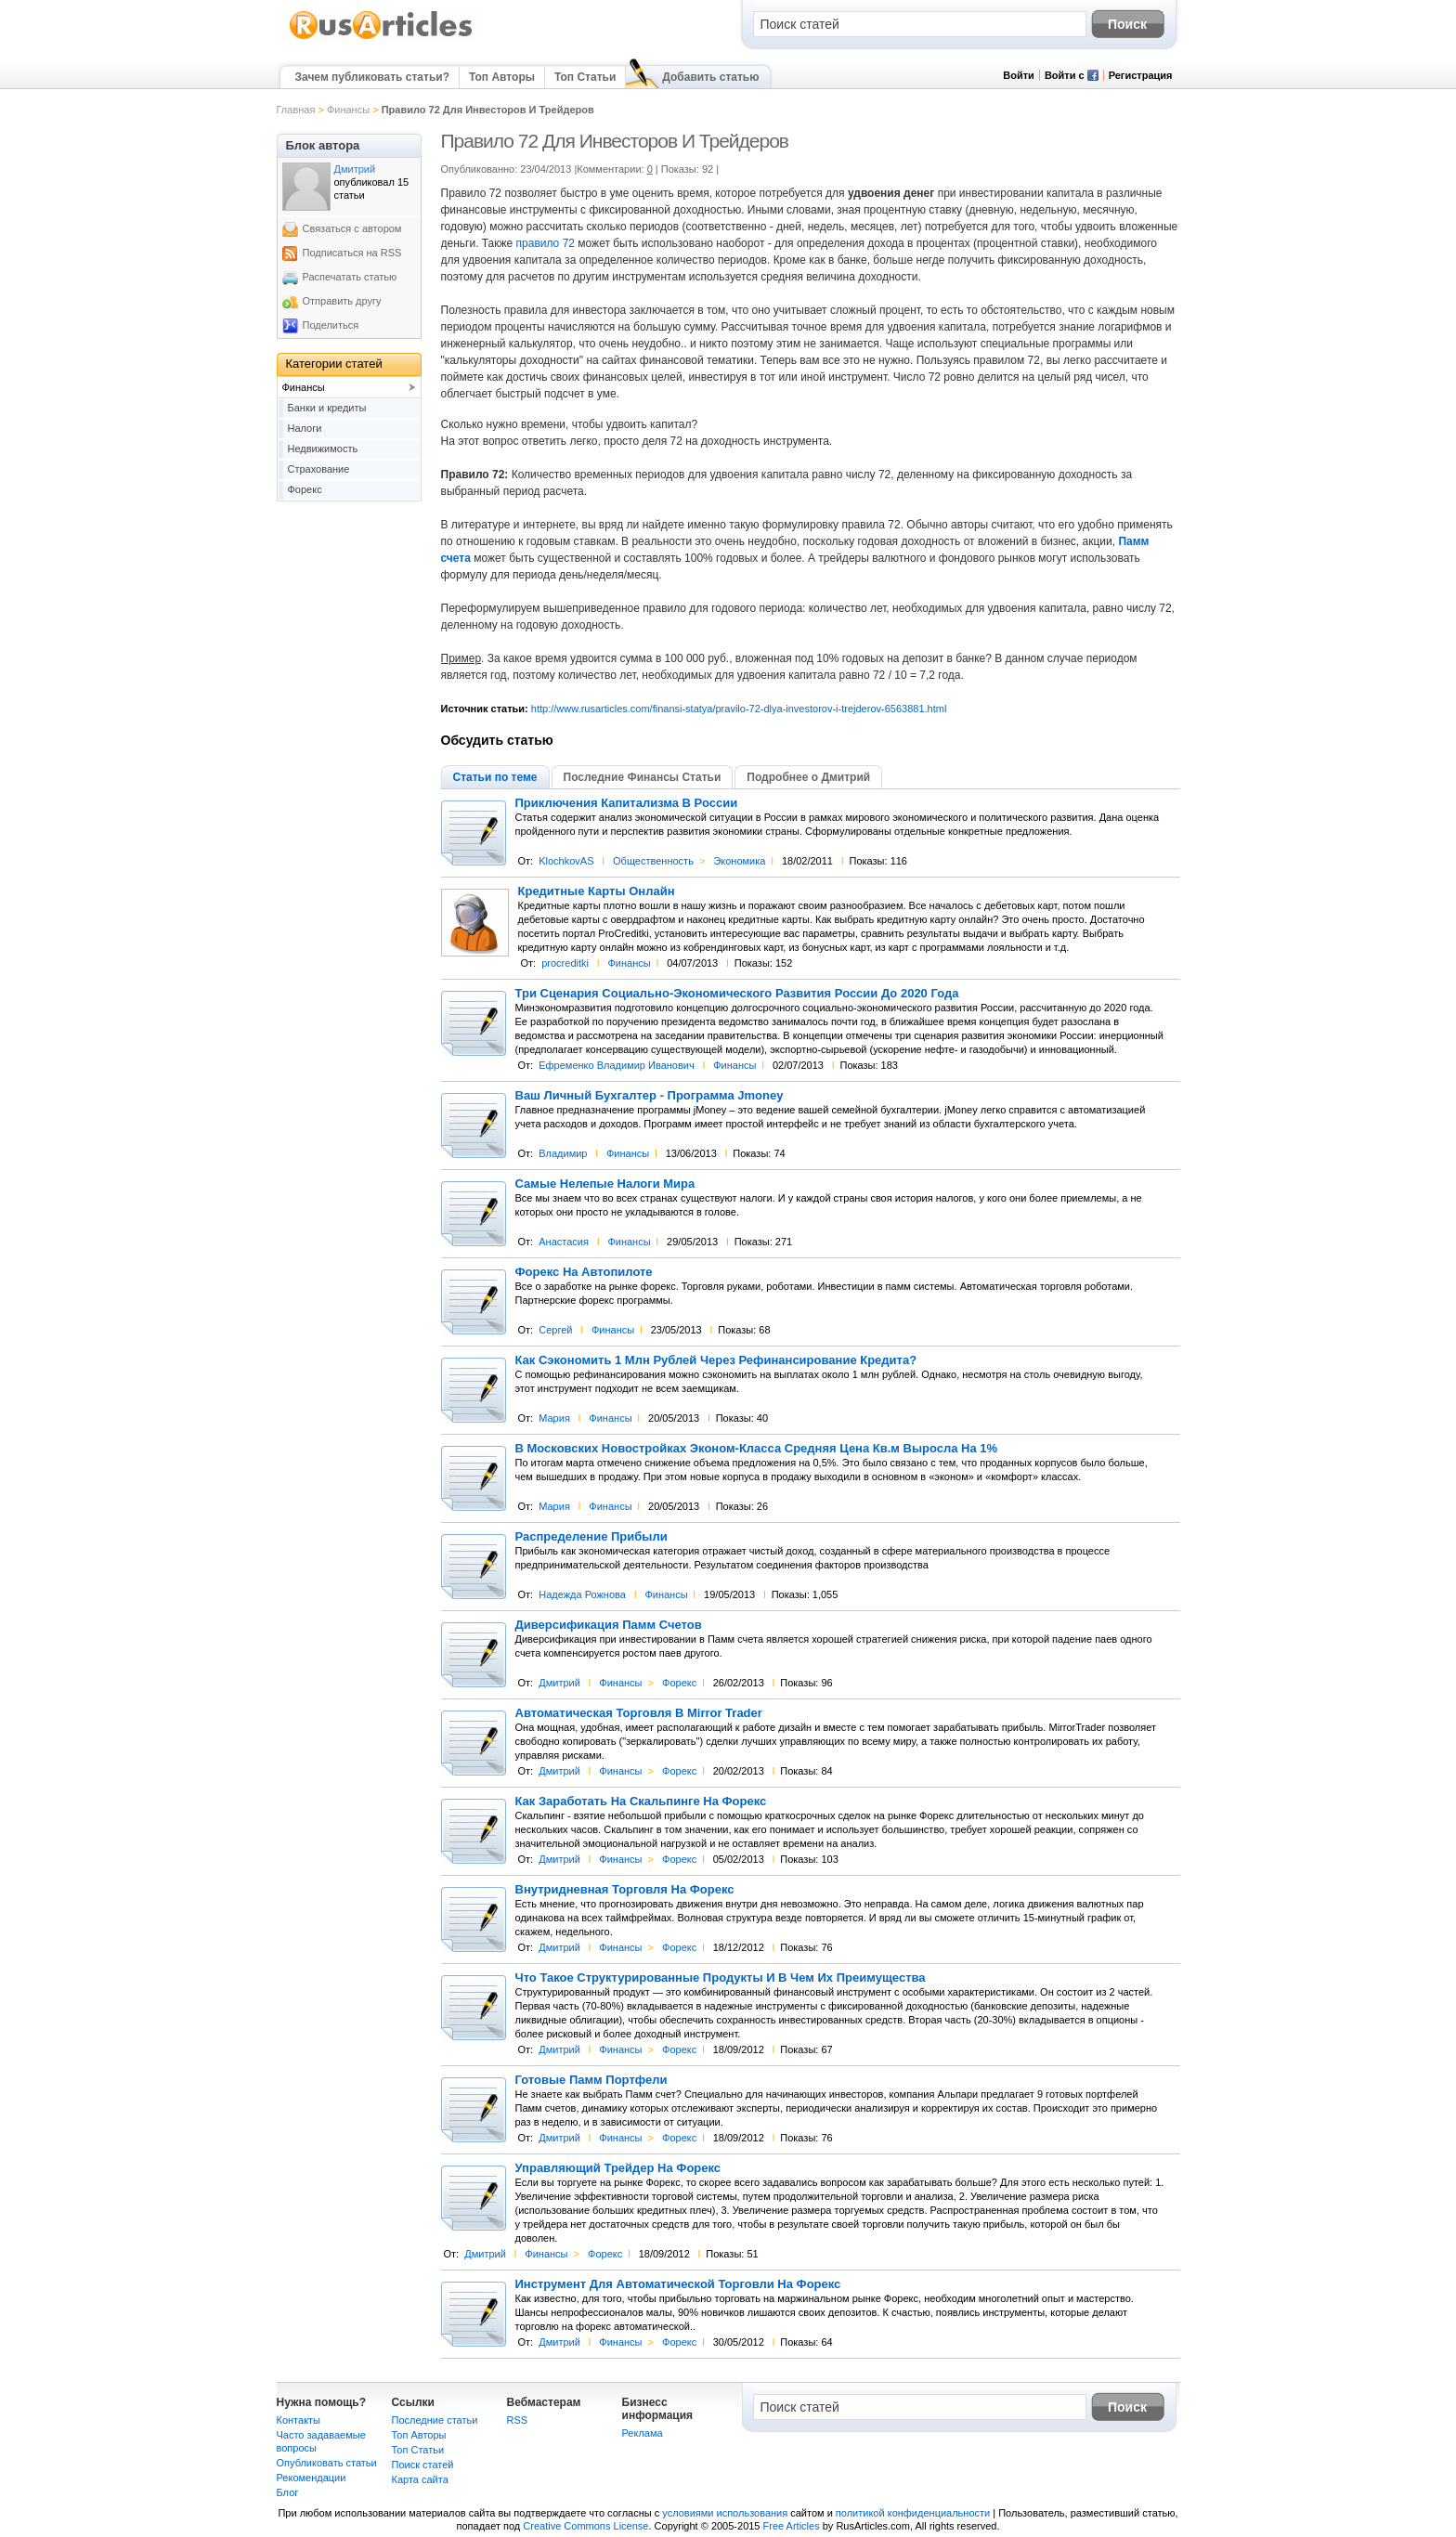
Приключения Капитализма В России (626, 803)
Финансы (348, 109)
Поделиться (331, 325)
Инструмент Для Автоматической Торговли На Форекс (678, 2284)
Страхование (319, 469)
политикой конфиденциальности (913, 2512)
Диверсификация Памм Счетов (608, 1625)
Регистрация (1141, 75)
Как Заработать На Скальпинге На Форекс (641, 1801)
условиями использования (724, 2512)
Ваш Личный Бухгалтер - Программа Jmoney (649, 1095)
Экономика (739, 860)
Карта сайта (420, 2479)
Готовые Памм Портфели (591, 2080)
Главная (296, 109)
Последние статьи (435, 2420)
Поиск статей (423, 2464)
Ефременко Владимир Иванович (616, 1065)
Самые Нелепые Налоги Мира (605, 1183)
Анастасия (564, 1241)
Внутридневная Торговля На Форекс (624, 1889)
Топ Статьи (585, 77)
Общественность (653, 860)
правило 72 (545, 243)
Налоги (305, 428)
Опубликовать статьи (327, 2462)
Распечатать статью (350, 276)
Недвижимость (323, 448)
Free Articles (791, 2525)
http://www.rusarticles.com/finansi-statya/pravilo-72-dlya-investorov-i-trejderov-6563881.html (739, 708)
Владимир (563, 1153)
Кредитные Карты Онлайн (596, 891)
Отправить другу (342, 300)
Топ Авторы (502, 77)
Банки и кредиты (327, 407)
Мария (554, 1418)
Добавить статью (710, 77)
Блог (288, 2492)
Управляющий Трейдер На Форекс (618, 2168)
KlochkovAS (566, 860)
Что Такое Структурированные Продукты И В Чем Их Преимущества (720, 1977)
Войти (1018, 75)
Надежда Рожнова (582, 1594)
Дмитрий (559, 1682)
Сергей (555, 1329)
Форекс (679, 1682)
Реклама (642, 2433)
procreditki (565, 963)
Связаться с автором (352, 228)
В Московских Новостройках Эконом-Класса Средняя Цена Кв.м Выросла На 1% (756, 1448)
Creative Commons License (585, 2525)
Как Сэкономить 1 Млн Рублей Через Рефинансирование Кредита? (716, 1360)
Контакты (299, 2420)
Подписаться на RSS (352, 252)
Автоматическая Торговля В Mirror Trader (638, 1713)
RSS (517, 2420)
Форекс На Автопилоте (584, 1272)
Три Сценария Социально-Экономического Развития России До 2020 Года (737, 993)
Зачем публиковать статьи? (372, 77)
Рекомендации (311, 2477)
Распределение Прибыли (591, 1536)
